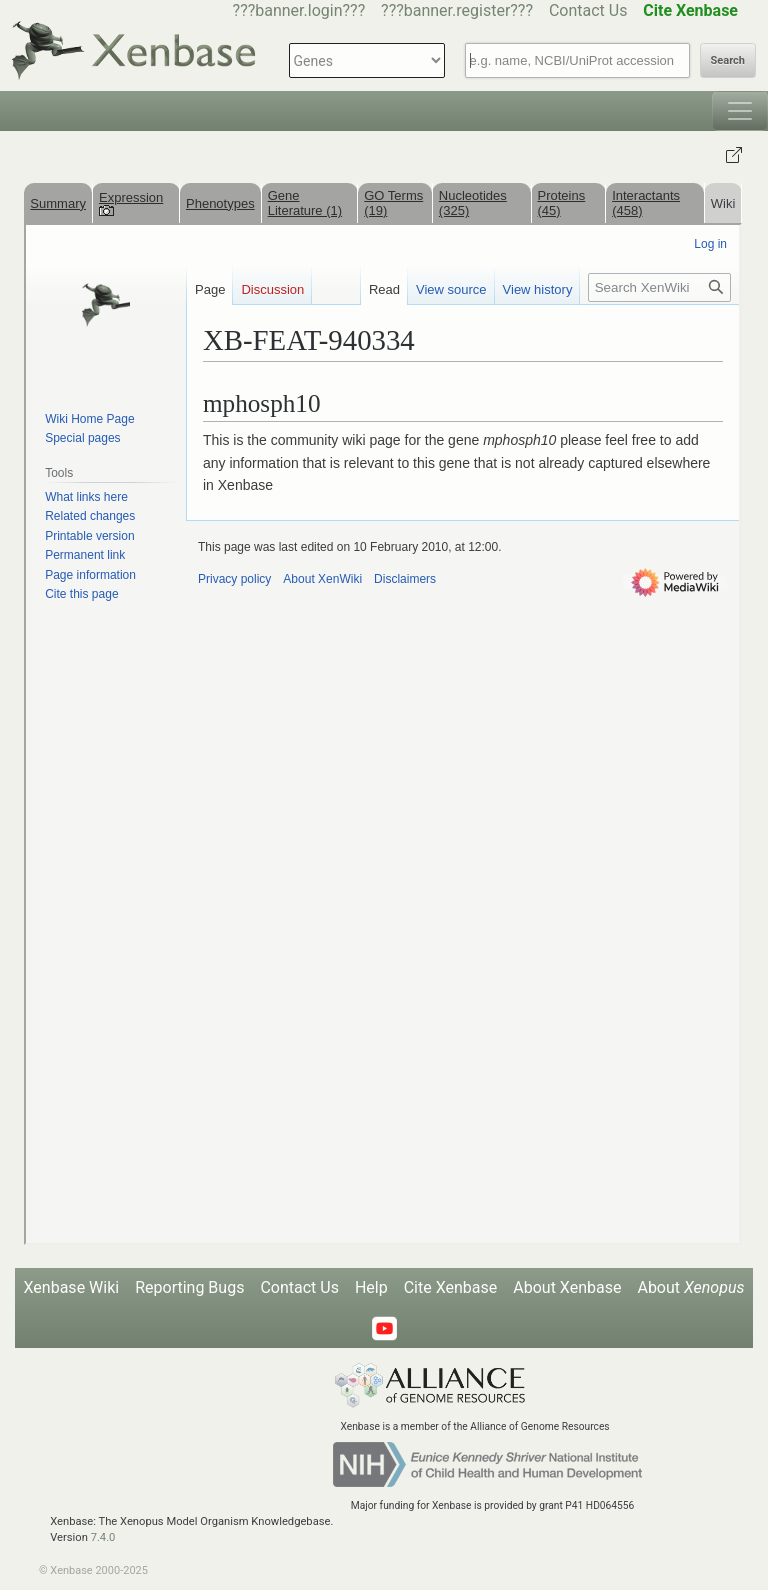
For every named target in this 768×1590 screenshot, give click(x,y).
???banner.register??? (457, 10)
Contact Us (588, 10)
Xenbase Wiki (72, 1287)
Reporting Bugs (189, 1287)
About (690, 1287)
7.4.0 (103, 1537)
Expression (131, 203)
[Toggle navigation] (740, 111)
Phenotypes (220, 203)
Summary (58, 203)
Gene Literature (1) (305, 203)
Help (371, 1287)
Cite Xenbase (451, 1287)
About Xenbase (567, 1287)
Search (728, 60)
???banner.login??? (299, 10)
